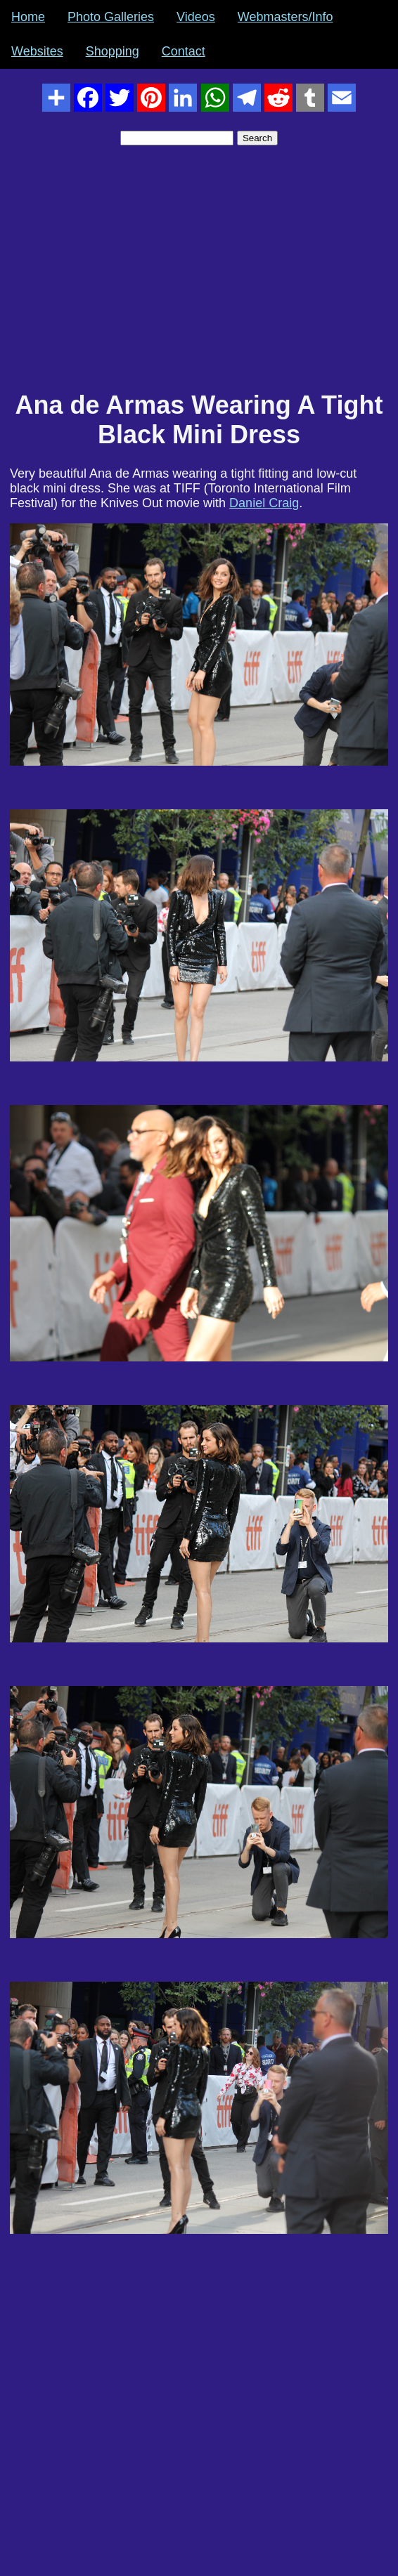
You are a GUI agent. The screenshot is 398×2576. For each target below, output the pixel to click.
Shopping (112, 51)
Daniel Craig (264, 503)
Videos (195, 17)
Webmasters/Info (285, 17)
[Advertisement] (199, 275)
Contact (183, 51)
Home (28, 17)
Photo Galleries (111, 17)
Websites (37, 51)
